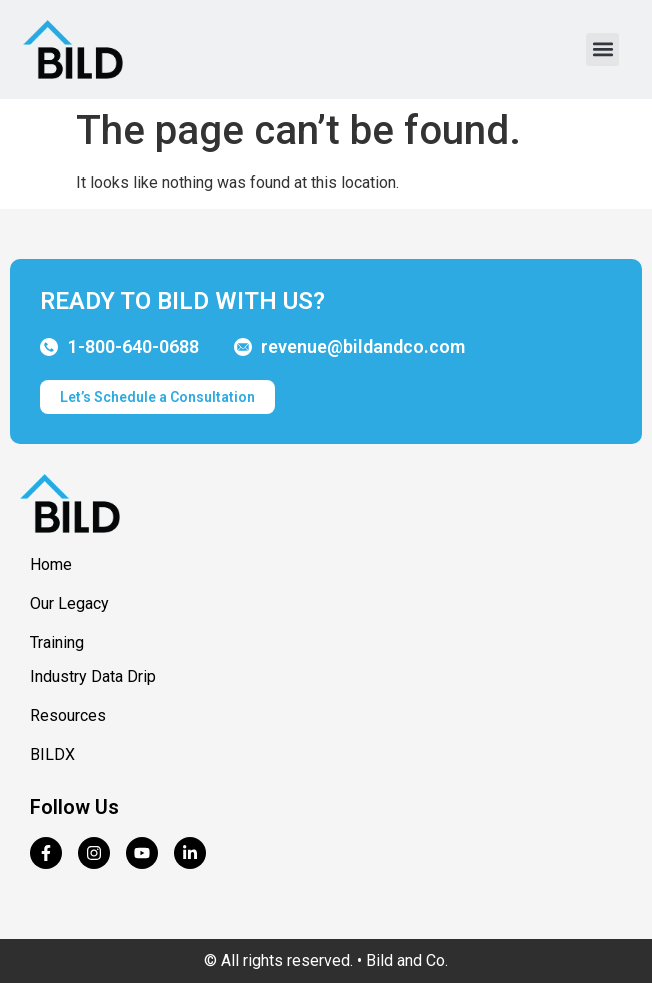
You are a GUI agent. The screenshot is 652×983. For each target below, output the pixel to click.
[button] (602, 49)
